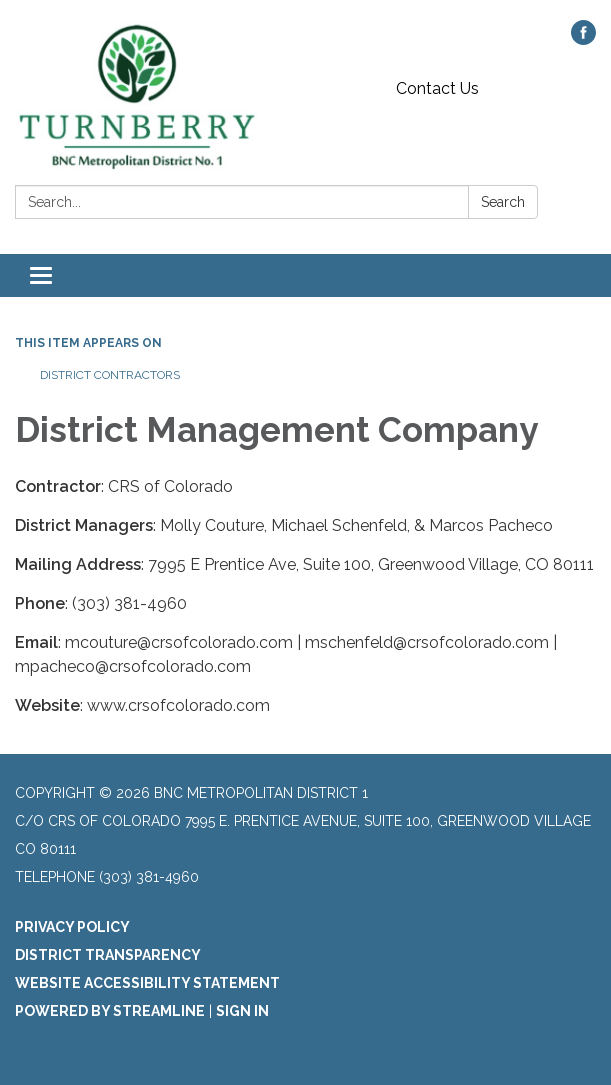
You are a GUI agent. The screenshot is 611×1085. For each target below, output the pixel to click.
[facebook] (583, 39)
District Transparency (108, 955)
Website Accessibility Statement (147, 983)
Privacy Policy (72, 927)
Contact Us (437, 88)
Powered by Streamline (110, 1011)
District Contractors (110, 375)
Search (503, 202)
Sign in (242, 1011)
